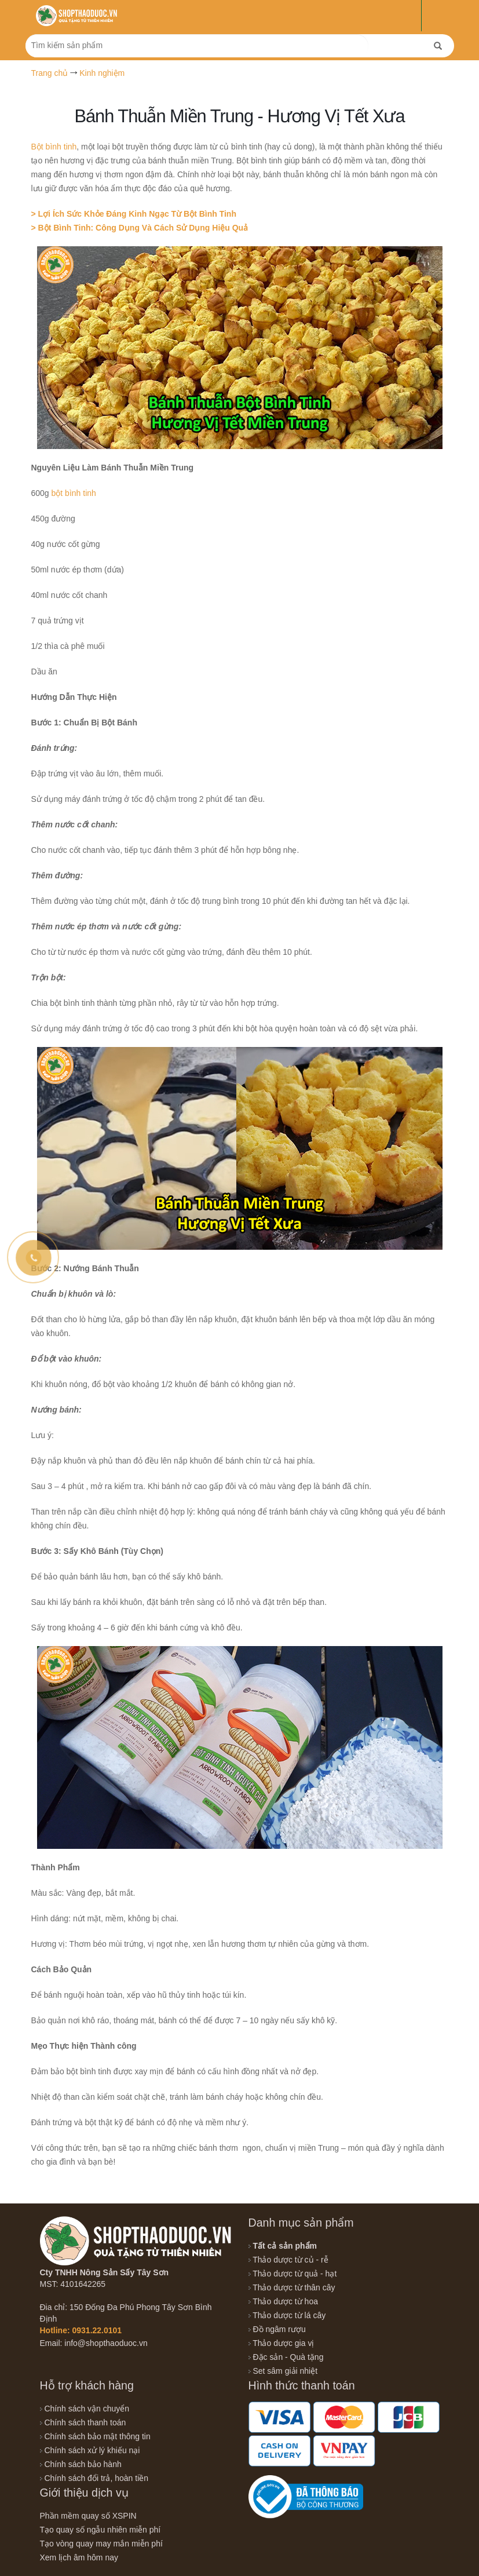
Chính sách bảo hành (81, 2464)
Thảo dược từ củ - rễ (288, 2259)
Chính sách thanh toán (83, 2422)
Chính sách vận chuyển (85, 2408)
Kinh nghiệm (102, 73)
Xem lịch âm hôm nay (79, 2557)
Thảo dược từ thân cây (291, 2287)
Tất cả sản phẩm (282, 2245)
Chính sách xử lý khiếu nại (90, 2450)
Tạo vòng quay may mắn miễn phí (101, 2543)
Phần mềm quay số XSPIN (88, 2515)
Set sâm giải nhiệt (283, 2371)
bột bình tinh (74, 493)
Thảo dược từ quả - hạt (292, 2273)
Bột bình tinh (54, 146)
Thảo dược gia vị (281, 2343)
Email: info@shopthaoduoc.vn (94, 2343)
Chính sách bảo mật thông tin (95, 2436)
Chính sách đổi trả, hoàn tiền (94, 2478)
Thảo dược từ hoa (283, 2301)
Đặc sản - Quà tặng (286, 2357)
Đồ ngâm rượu (277, 2329)
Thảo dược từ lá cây (287, 2315)
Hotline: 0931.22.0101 (81, 2330)
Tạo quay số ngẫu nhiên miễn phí (100, 2529)
